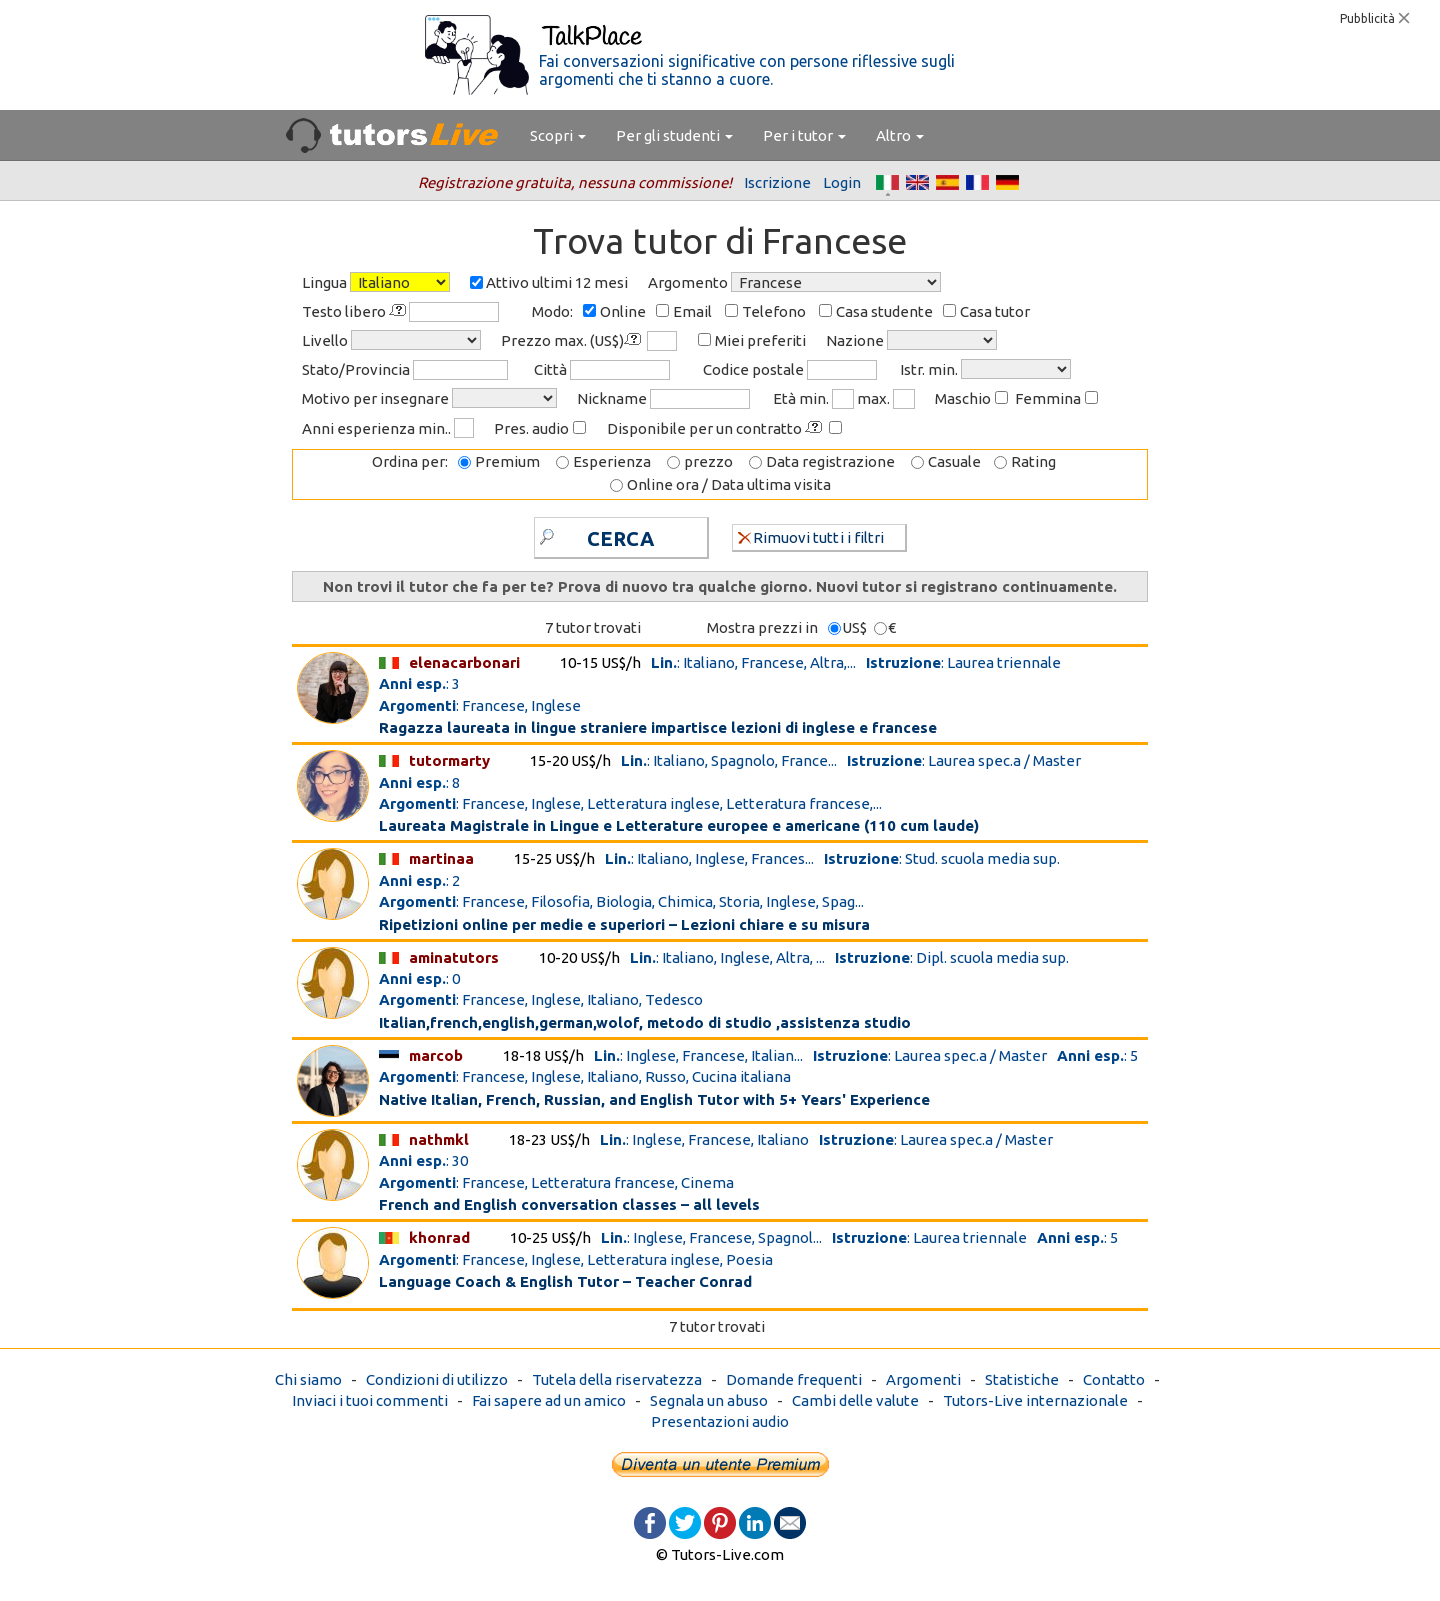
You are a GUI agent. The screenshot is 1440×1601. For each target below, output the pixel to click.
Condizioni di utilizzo (437, 1379)
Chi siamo (308, 1379)
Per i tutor (804, 135)
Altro (900, 135)
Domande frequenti (794, 1379)
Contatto (1114, 1379)
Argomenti (923, 1379)
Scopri (558, 135)
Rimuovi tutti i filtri (811, 536)
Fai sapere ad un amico (549, 1400)
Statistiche (1022, 1379)
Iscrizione (777, 182)
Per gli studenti (674, 135)
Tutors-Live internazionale (1035, 1400)
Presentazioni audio (720, 1421)
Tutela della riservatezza (617, 1379)
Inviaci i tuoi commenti (370, 1400)
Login (842, 182)
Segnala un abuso (709, 1400)
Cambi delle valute (855, 1400)
